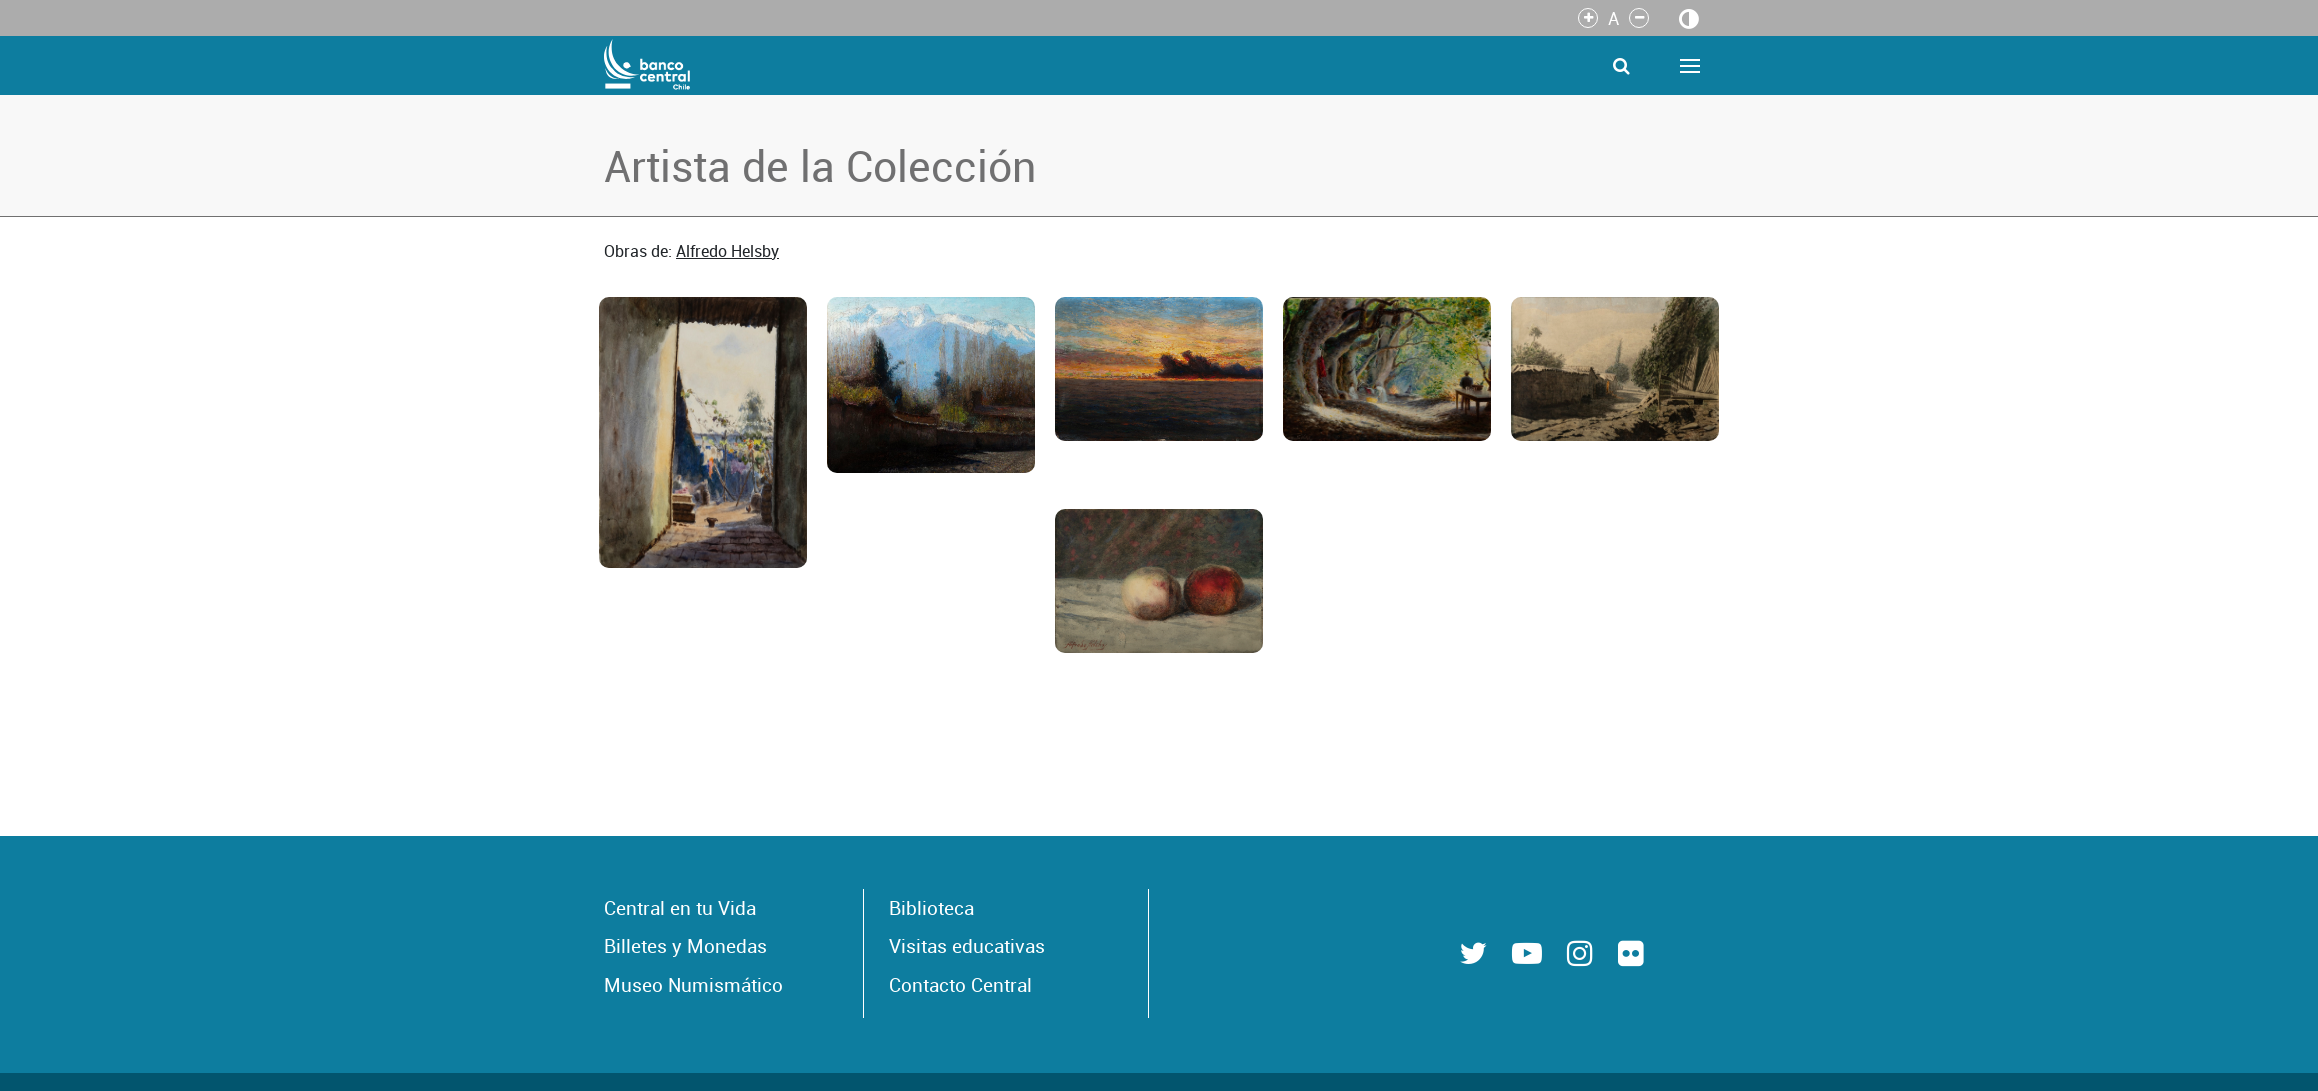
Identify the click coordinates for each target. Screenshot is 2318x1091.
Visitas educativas (967, 946)
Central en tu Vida (680, 908)
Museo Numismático (693, 985)
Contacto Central (960, 985)
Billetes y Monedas (685, 946)
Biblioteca (931, 908)
